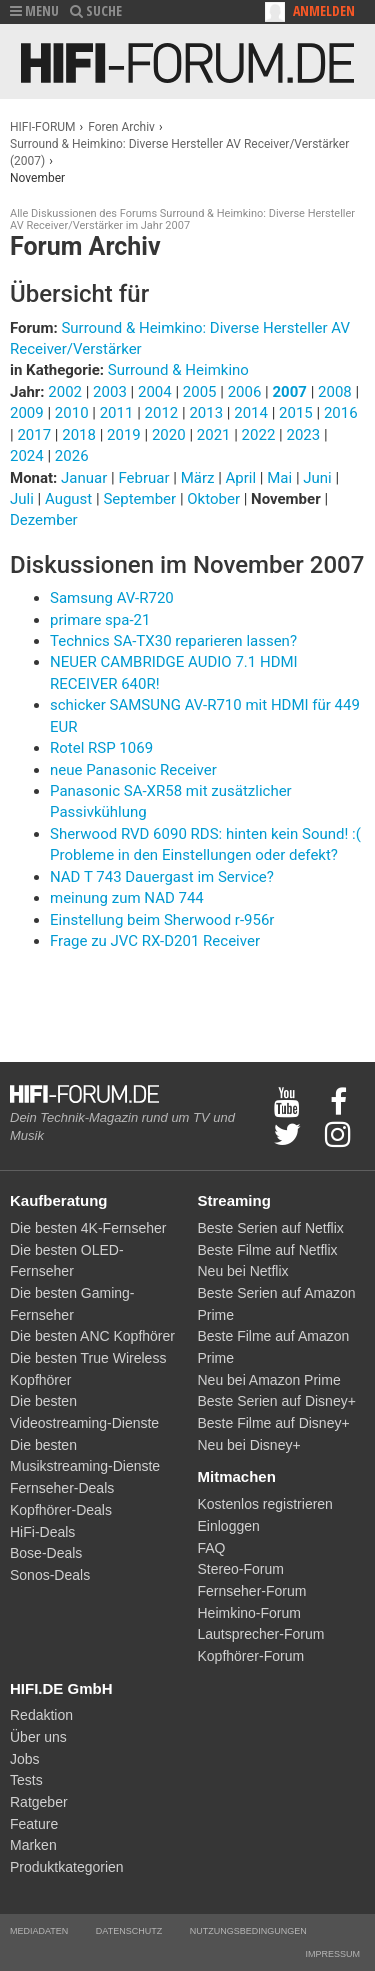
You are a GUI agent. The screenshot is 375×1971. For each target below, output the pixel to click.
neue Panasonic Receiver (133, 770)
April (243, 478)
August (70, 499)
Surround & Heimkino (178, 370)
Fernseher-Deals (62, 1488)
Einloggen (229, 1526)
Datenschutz (129, 1931)
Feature (34, 1824)
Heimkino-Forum (249, 1613)
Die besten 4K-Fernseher (88, 1228)
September (141, 499)
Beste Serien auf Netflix (271, 1228)
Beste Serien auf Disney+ (277, 1401)
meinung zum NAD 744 (127, 898)
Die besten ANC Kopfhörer (92, 1336)
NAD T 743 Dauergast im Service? (162, 877)
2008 (335, 392)
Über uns (38, 1737)
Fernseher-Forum (252, 1591)
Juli (24, 499)
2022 (259, 435)
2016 (341, 413)
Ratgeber (39, 1802)
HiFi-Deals (42, 1532)
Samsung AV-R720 (112, 598)
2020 (169, 435)
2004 (155, 392)
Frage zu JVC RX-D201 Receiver (155, 941)
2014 (251, 413)
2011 (117, 413)
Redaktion (41, 1715)
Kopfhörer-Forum (251, 1656)
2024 (27, 456)
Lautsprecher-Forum (261, 1634)
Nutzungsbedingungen (248, 1931)
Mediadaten (39, 1931)
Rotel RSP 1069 (101, 748)
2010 (72, 413)
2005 (200, 392)
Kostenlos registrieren (265, 1504)
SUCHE (96, 10)
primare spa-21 (100, 620)
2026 (72, 456)
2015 (296, 413)
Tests (26, 1780)
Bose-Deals (46, 1553)
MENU (34, 10)
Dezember (44, 520)
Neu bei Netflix (243, 1271)
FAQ (212, 1548)
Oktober (215, 499)
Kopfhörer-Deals (61, 1510)
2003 (110, 392)
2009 (27, 413)
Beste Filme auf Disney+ (274, 1423)
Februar (145, 478)
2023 (303, 435)
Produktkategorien (67, 1867)
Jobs (25, 1759)
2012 (162, 413)
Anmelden (324, 10)
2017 (34, 435)
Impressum (332, 1954)
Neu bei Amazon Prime (269, 1380)
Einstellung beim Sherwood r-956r (162, 920)
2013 (206, 413)
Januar (86, 478)
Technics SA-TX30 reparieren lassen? (173, 641)
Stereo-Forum (241, 1569)
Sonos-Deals (50, 1575)
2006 (245, 392)
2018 (79, 435)
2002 (65, 392)
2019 (124, 435)
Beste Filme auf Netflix (268, 1250)
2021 (214, 435)
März (200, 478)
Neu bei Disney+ (249, 1445)
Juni (319, 478)
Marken (33, 1845)
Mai (281, 478)
